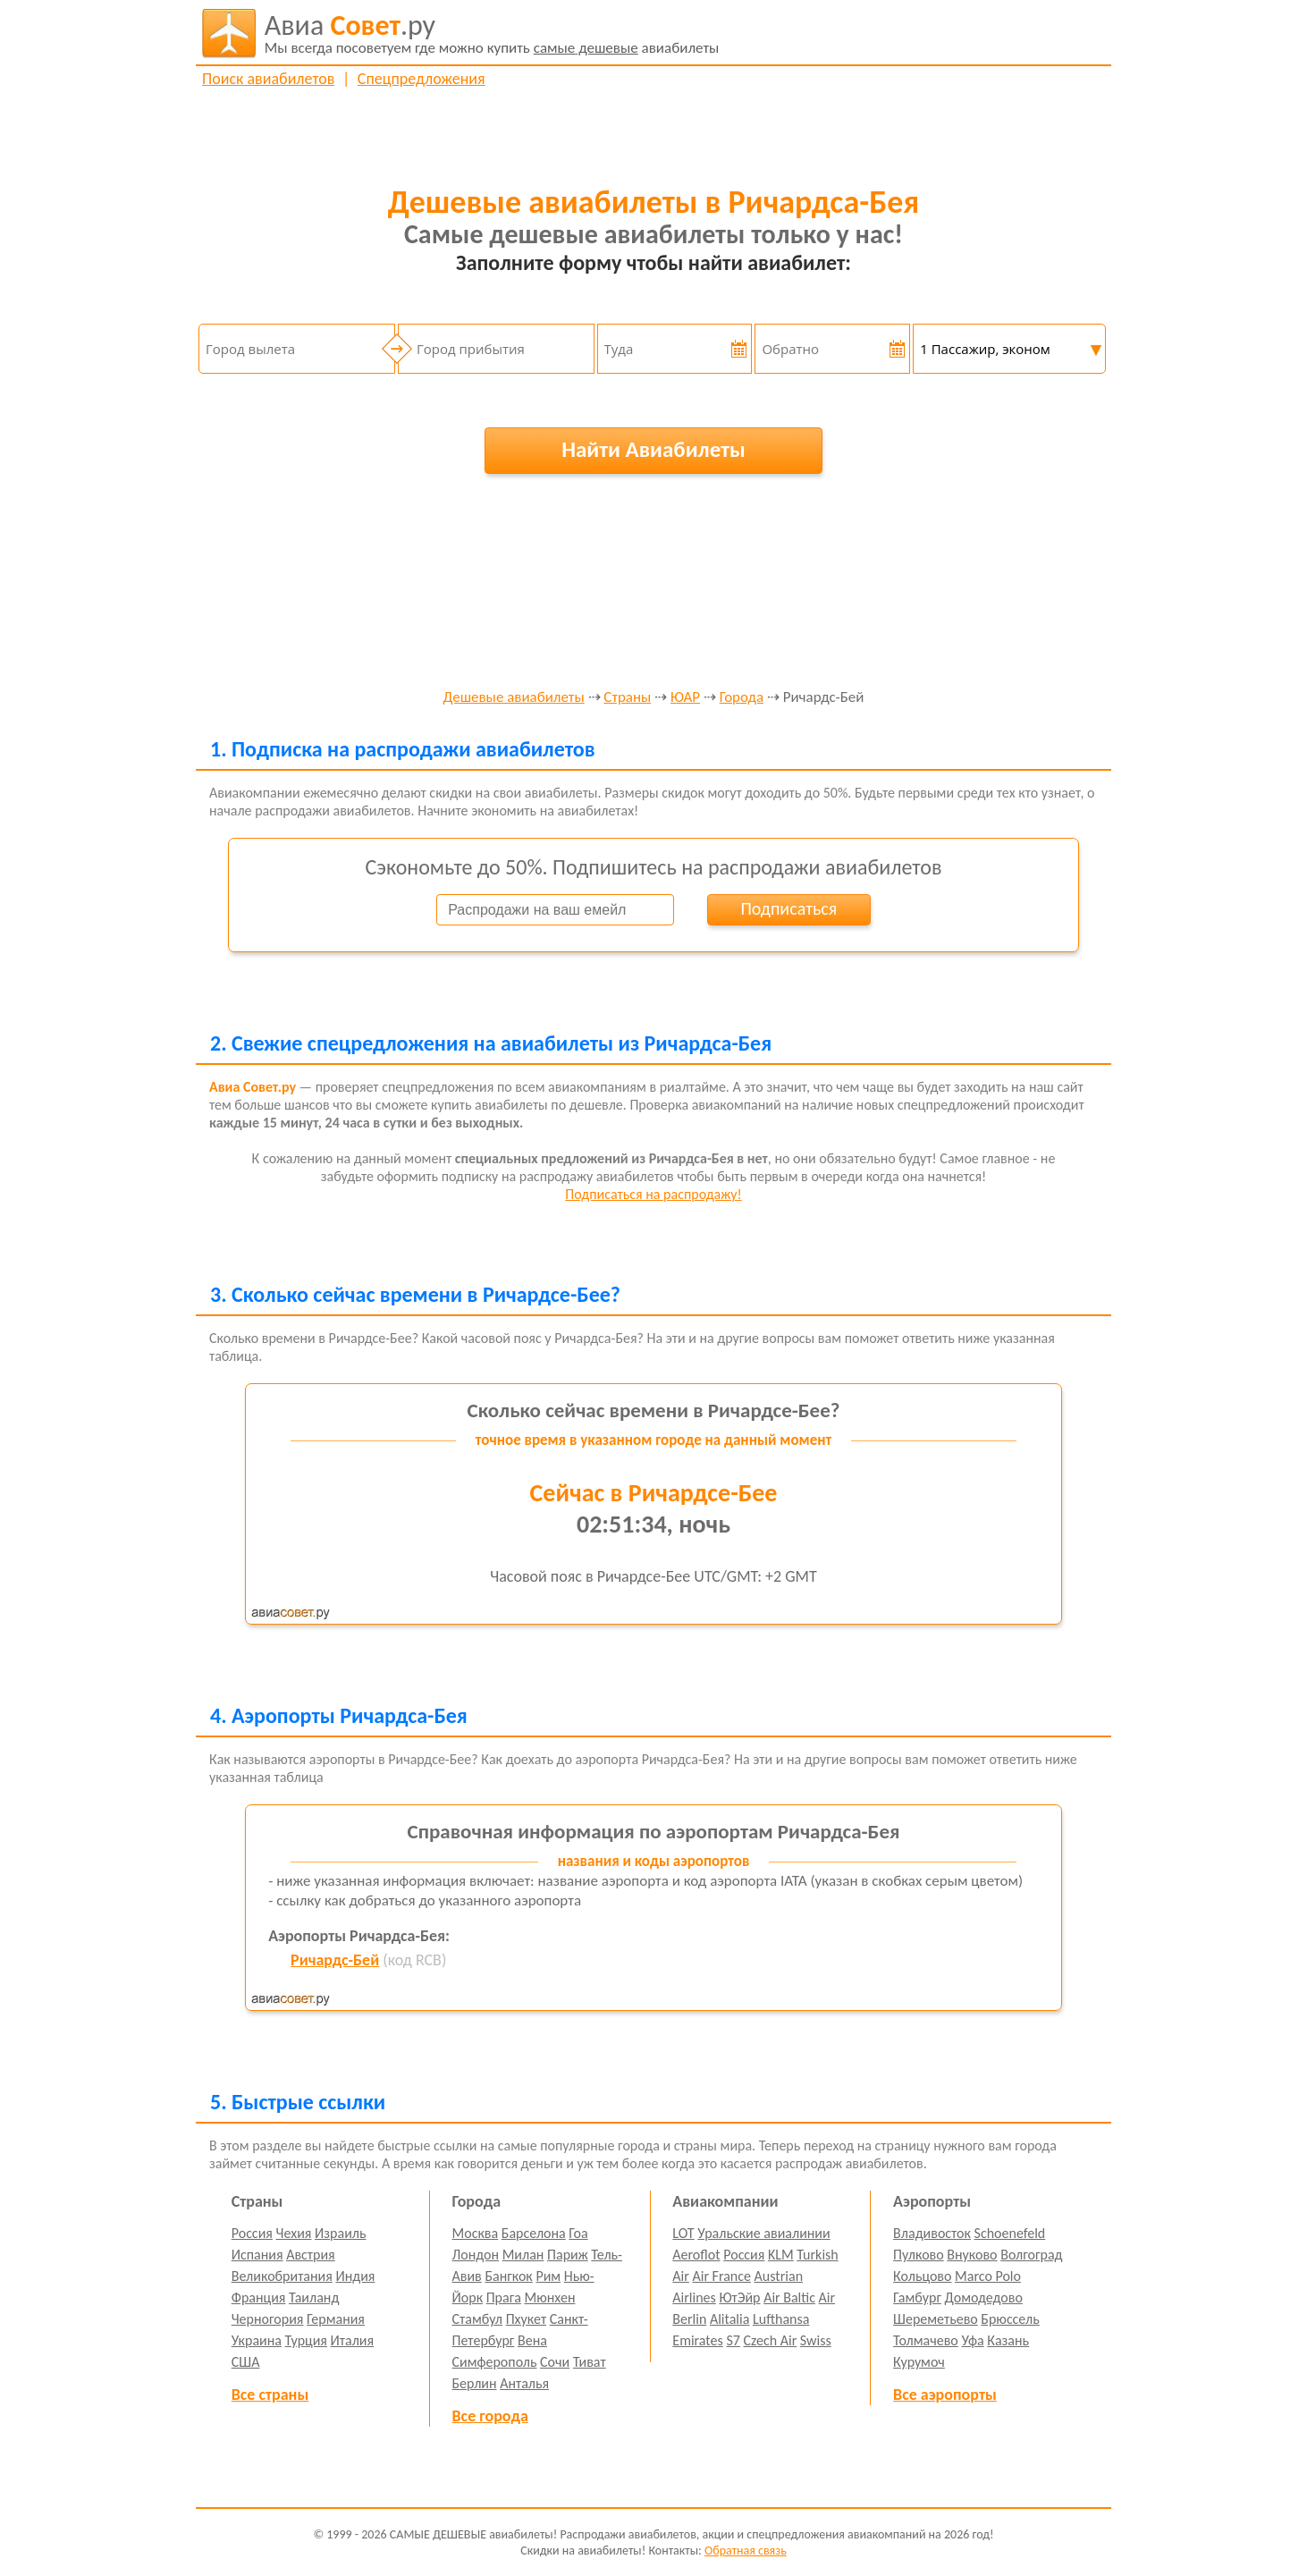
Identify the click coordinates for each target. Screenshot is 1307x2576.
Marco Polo (988, 2276)
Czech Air (770, 2340)
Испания (257, 2254)
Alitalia (729, 2318)
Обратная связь (745, 2550)
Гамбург (917, 2297)
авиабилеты (492, 33)
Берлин (474, 2383)
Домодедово (984, 2297)
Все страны (270, 2394)
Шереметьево (935, 2318)
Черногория (268, 2318)
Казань (1008, 2340)
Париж (567, 2254)
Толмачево (925, 2340)
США (246, 2361)
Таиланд (314, 2297)
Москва (475, 2233)
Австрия (310, 2254)
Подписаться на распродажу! (653, 1194)
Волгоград (1031, 2254)
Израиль (340, 2233)
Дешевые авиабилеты (514, 697)
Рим (548, 2276)
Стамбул (477, 2318)
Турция (306, 2340)
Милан (523, 2254)
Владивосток (932, 2233)
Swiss (815, 2340)
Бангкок (508, 2276)
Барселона (534, 2233)
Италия (353, 2340)
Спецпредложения (421, 79)
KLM (781, 2254)
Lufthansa (781, 2318)
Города (741, 697)
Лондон (476, 2254)
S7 (732, 2340)
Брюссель (1010, 2318)
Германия (336, 2318)
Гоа (578, 2233)
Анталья (524, 2383)
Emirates (697, 2340)
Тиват (589, 2361)
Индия (355, 2276)
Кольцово (922, 2276)
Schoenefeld (1010, 2233)
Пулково (918, 2254)
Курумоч (919, 2361)
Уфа (972, 2340)
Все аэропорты (945, 2394)
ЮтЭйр (739, 2297)
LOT (683, 2233)
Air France (721, 2276)
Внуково (972, 2254)
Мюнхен (549, 2297)
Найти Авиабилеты (653, 449)
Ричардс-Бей (335, 1960)
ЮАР (685, 697)
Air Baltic (789, 2297)
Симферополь (494, 2361)
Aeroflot (696, 2254)
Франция (259, 2297)
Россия (252, 2233)
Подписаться (788, 908)
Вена (532, 2340)
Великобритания (282, 2276)
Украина (257, 2340)
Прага (503, 2297)
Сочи (554, 2361)
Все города (490, 2416)
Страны (627, 697)
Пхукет (526, 2318)
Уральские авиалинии (763, 2233)
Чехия (294, 2233)
